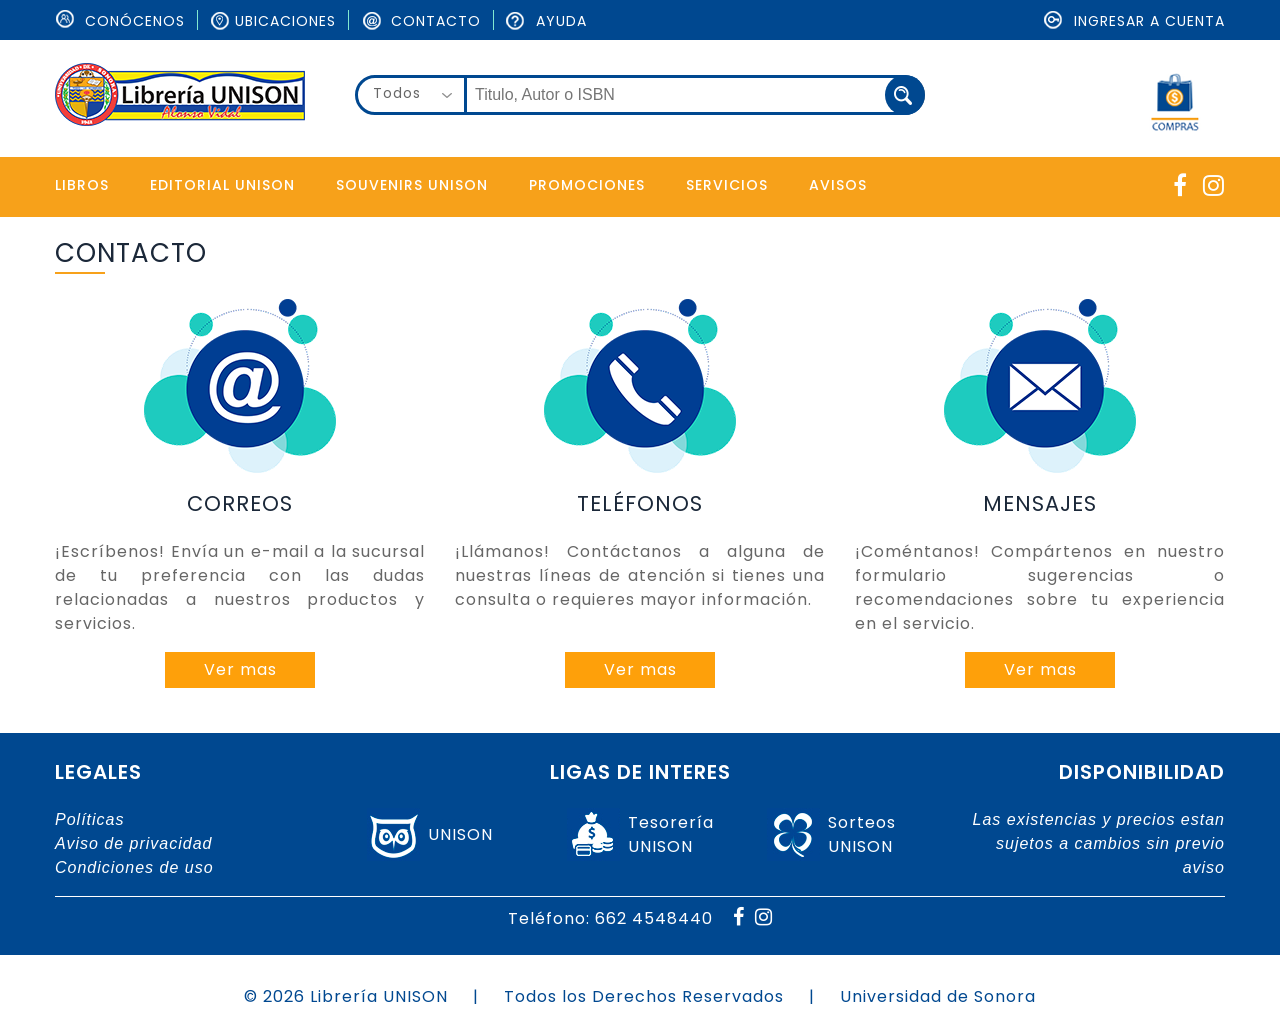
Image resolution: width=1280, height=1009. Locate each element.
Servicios (727, 185)
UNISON (460, 834)
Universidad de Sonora (938, 996)
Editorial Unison (222, 185)
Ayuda (546, 21)
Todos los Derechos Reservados (644, 996)
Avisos (838, 185)
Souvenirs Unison (412, 185)
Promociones (587, 185)
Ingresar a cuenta (1134, 21)
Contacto (421, 21)
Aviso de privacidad (133, 843)
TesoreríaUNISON (671, 834)
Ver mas (240, 669)
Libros (82, 185)
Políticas (89, 819)
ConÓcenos (120, 21)
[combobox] (411, 95)
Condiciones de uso (134, 867)
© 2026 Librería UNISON (346, 996)
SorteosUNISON (862, 834)
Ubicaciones (273, 21)
